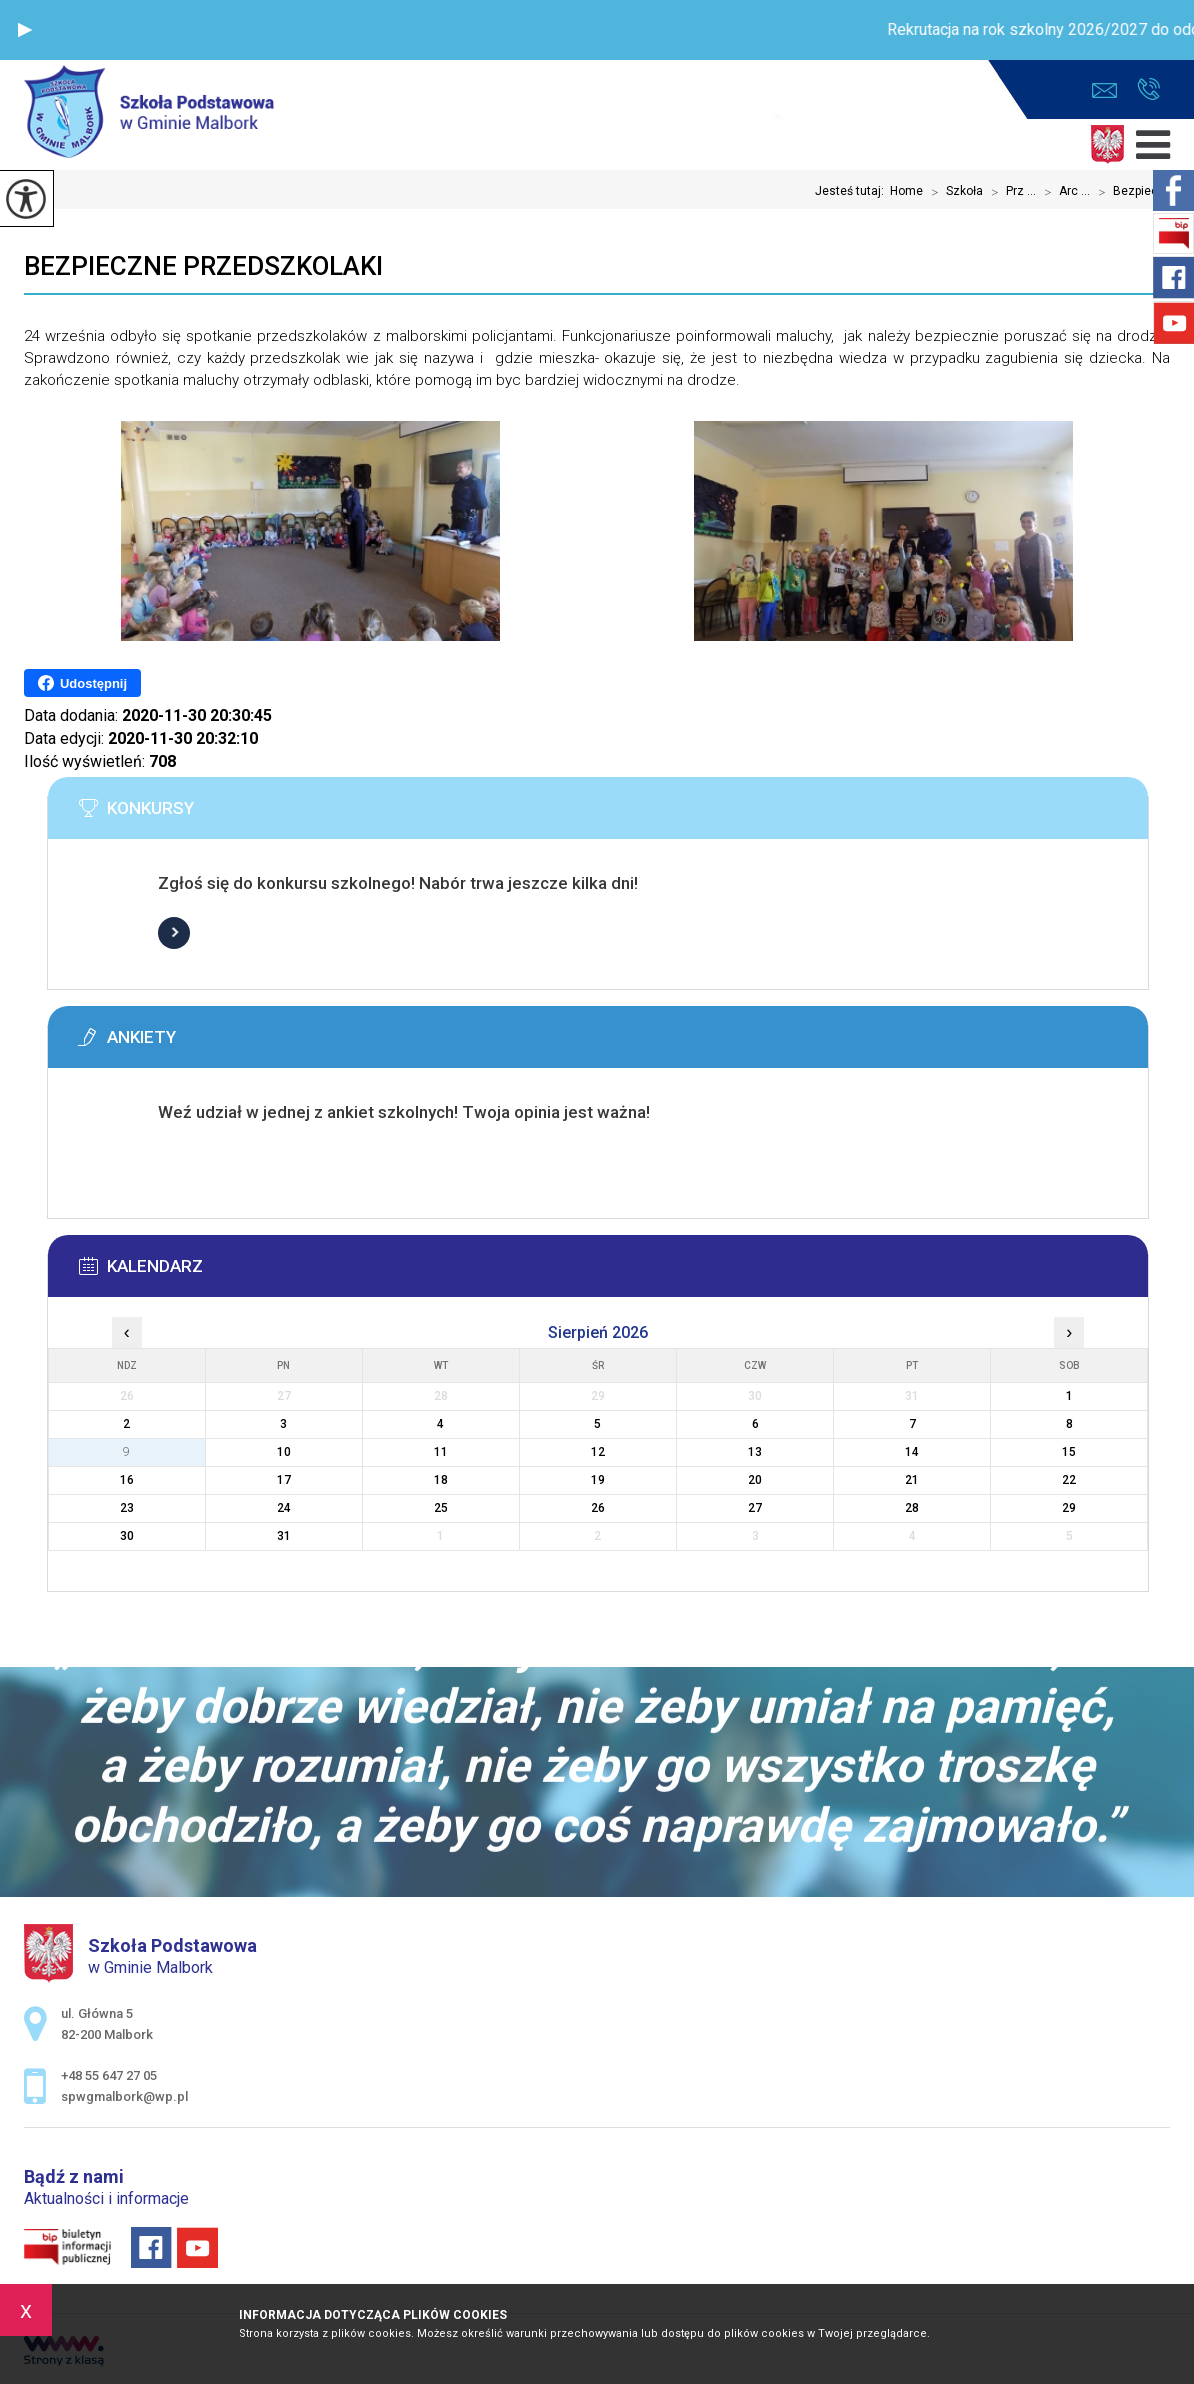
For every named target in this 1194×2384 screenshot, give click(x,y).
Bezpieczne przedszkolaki (203, 266)
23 (127, 1508)
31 (284, 1536)
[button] (25, 30)
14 (912, 1452)
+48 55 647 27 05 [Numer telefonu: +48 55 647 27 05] (109, 2075)
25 (441, 1508)
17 (284, 1480)
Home (906, 191)
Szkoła (953, 192)
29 (1069, 1508)
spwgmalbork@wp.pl (1104, 90)
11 (441, 1452)
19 (598, 1480)
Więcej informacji (174, 933)
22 (1069, 1480)
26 (598, 1508)
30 (127, 1536)
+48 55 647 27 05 (1148, 89)
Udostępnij (82, 683)
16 (127, 1480)
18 (441, 1480)
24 (284, 1508)
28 (912, 1508)
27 (755, 1508)
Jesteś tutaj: (852, 191)
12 (598, 1452)
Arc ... (1063, 192)
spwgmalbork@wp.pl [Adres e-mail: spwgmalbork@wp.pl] (124, 2096)
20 (755, 1480)
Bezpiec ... (1130, 192)
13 (755, 1452)
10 (284, 1452)
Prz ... (1009, 192)
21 (912, 1480)
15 (1069, 1452)
